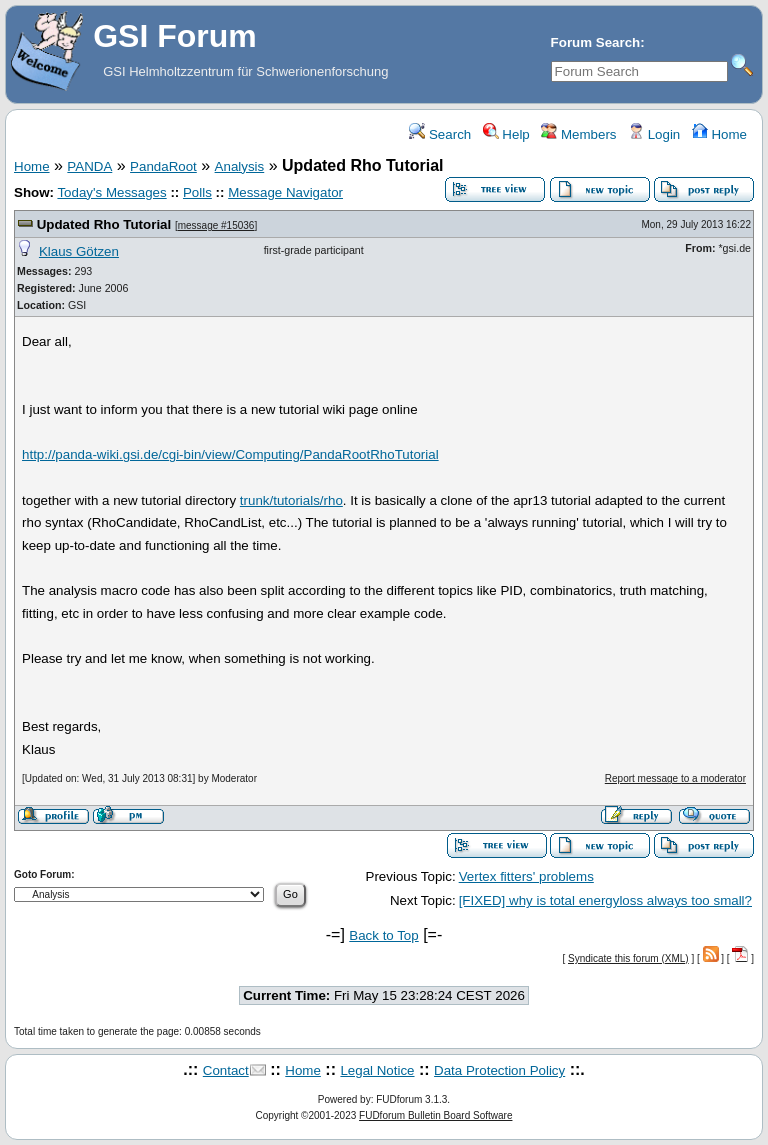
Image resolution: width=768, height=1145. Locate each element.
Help (506, 134)
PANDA (89, 166)
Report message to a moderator (675, 778)
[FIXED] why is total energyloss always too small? (605, 900)
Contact (226, 1070)
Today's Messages (111, 192)
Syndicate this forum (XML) (628, 958)
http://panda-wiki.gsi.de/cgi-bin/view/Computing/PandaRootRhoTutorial (230, 454)
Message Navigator (285, 192)
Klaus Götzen (79, 251)
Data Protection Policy (499, 1070)
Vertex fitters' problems (526, 876)
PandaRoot (163, 166)
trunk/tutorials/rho (291, 500)
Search (440, 134)
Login (654, 134)
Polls (197, 192)
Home (719, 134)
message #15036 (216, 225)
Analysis (240, 166)
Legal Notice (377, 1070)
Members (578, 134)
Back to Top (383, 935)
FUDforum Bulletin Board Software (435, 1115)
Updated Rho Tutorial (104, 224)
